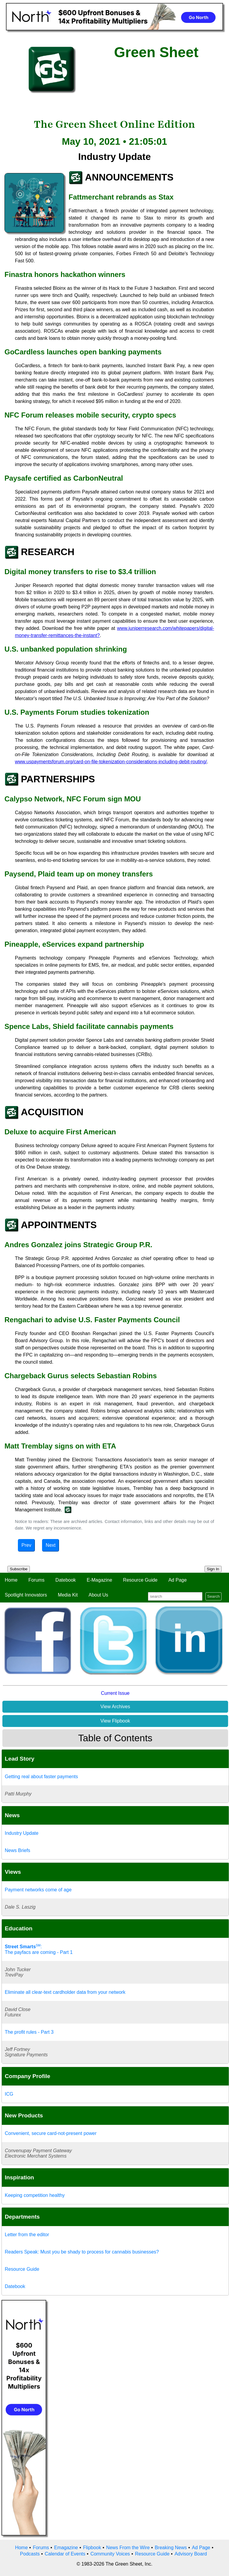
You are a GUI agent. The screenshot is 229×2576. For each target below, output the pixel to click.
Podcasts (30, 2553)
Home (11, 1580)
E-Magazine (99, 1580)
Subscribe (18, 1569)
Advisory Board (190, 2553)
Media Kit (68, 1594)
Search (213, 1596)
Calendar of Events (65, 2553)
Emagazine (66, 2547)
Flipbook (92, 2547)
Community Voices (110, 2553)
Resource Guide (140, 1580)
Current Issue (115, 1693)
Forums (36, 1580)
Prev (26, 1545)
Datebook (65, 1580)
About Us (98, 1594)
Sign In (213, 1569)
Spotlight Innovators (26, 1594)
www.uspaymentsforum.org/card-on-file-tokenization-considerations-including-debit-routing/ (111, 761)
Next (50, 1545)
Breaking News (171, 2547)
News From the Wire (128, 2547)
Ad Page (177, 1580)
